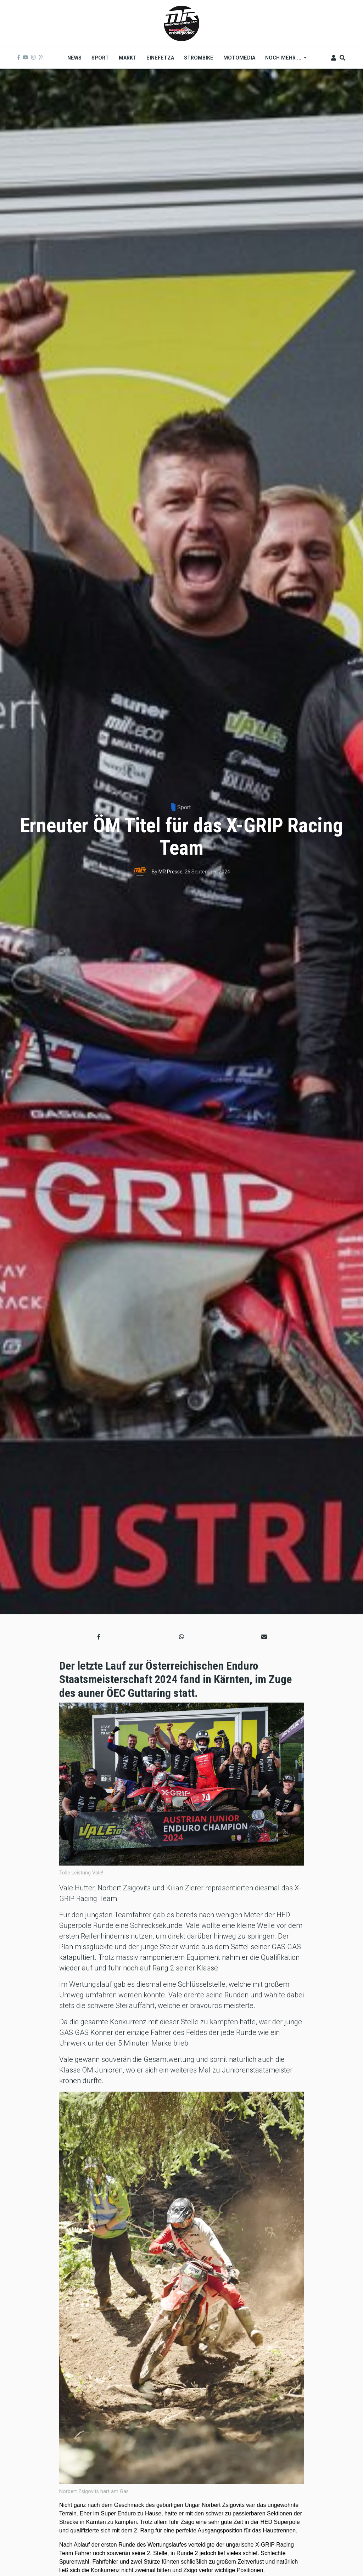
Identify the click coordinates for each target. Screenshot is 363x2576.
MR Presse (170, 871)
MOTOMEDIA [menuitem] (239, 58)
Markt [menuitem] (127, 58)
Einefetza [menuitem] (160, 58)
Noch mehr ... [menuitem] (283, 60)
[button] (99, 1636)
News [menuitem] (74, 58)
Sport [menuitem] (100, 58)
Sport (184, 807)
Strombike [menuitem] (198, 58)
